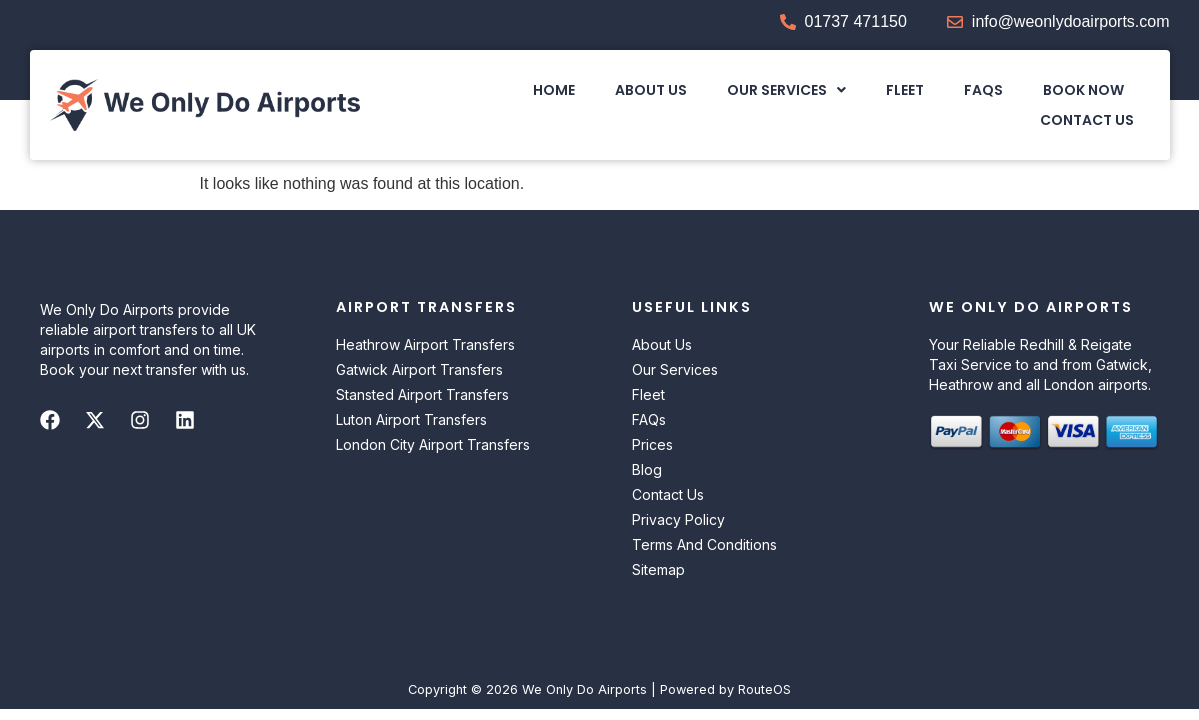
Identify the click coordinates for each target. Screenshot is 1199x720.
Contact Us (1088, 120)
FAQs (984, 90)
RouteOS (764, 689)
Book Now (1084, 90)
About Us (652, 90)
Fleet (906, 90)
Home (555, 90)
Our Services (787, 90)
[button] (787, 90)
